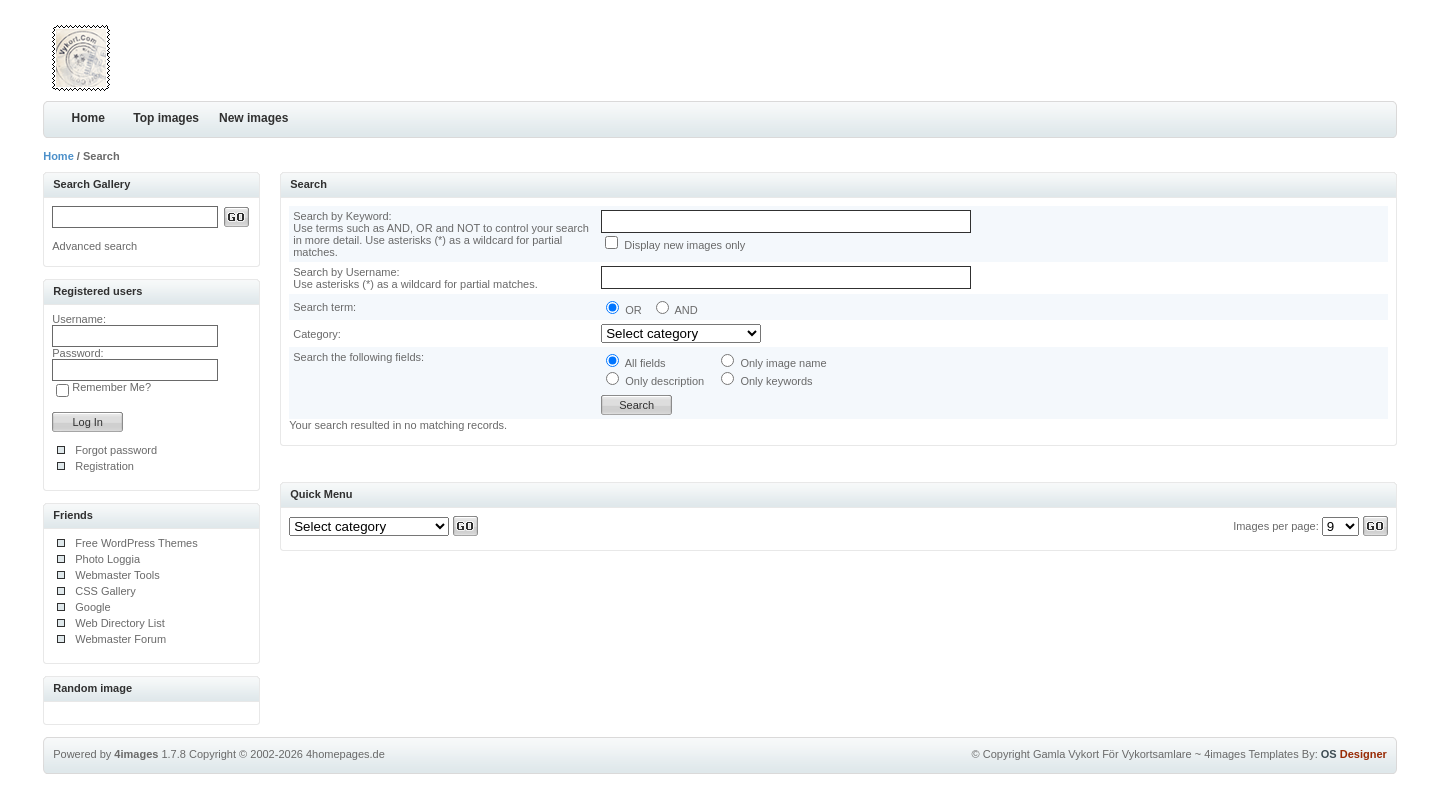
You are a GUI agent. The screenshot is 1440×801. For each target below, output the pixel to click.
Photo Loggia (107, 559)
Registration (104, 466)
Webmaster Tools (117, 575)
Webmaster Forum (120, 639)
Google (92, 607)
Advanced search (94, 246)
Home (88, 118)
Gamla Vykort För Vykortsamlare (1112, 754)
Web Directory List (120, 623)
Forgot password (116, 450)
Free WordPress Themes (136, 543)
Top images (166, 118)
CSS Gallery (105, 591)
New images (253, 118)
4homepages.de (345, 754)
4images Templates (1251, 754)
